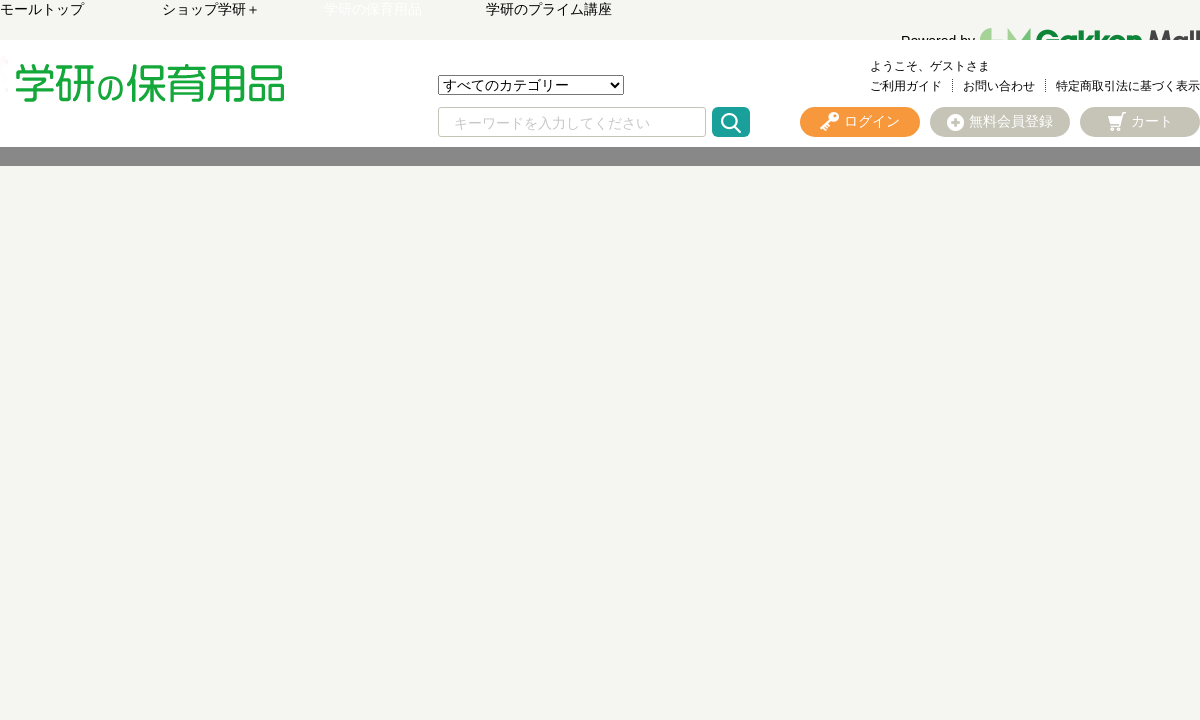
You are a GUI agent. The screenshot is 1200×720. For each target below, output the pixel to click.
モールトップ (42, 9)
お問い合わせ (999, 86)
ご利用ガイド (906, 86)
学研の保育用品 (373, 9)
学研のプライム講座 (549, 9)
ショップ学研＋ (211, 9)
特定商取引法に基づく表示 (1128, 86)
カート (1152, 121)
